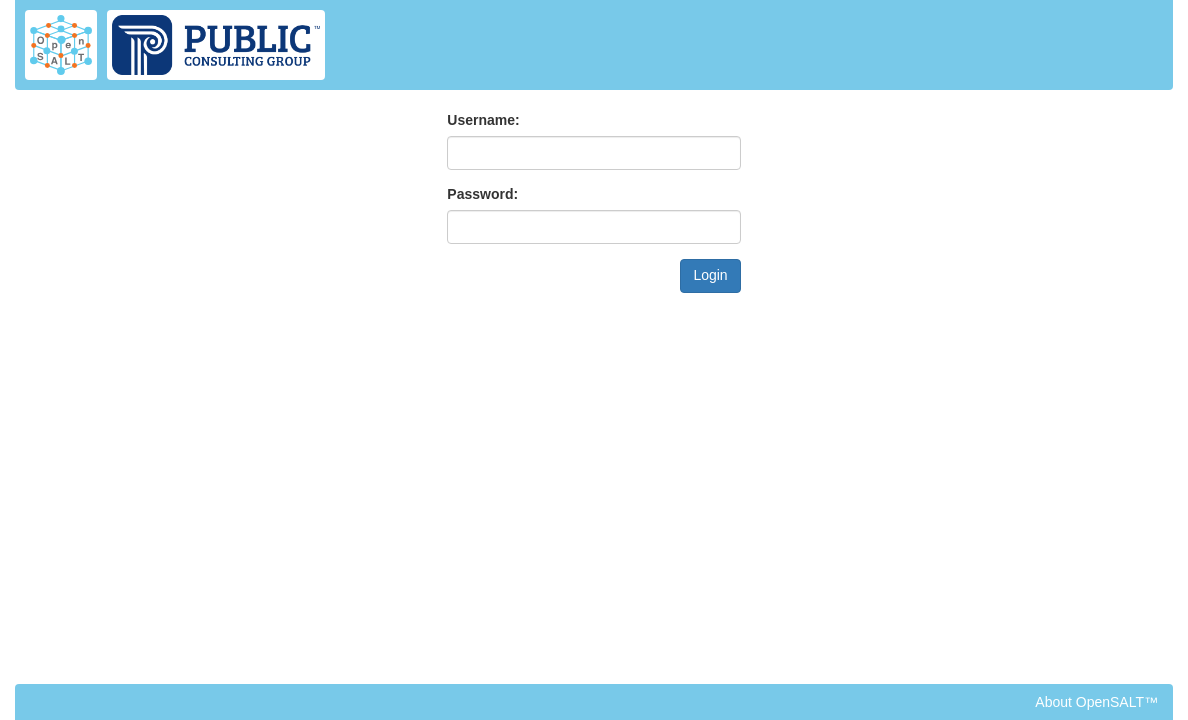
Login (710, 275)
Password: (482, 194)
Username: (483, 120)
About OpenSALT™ (1096, 702)
